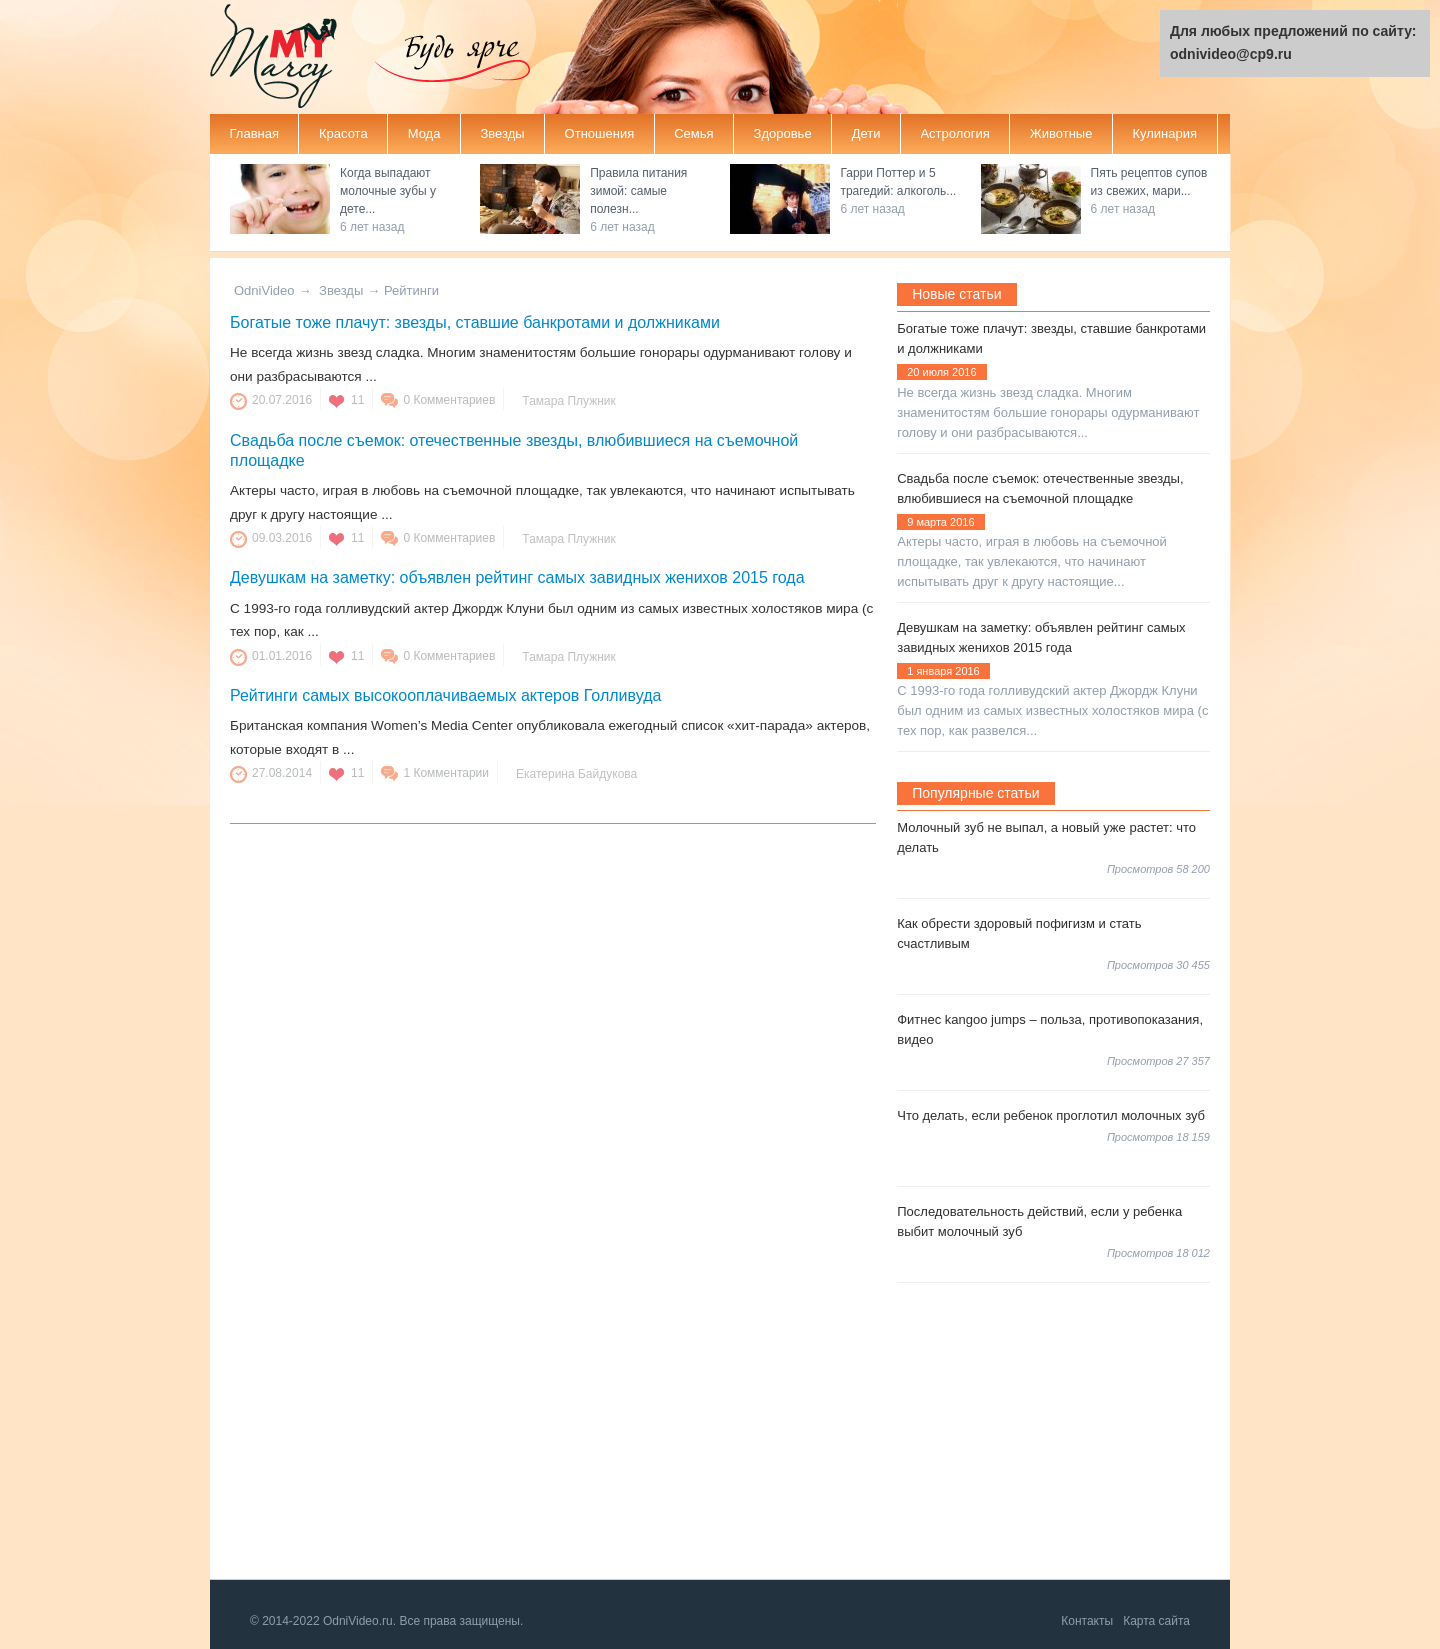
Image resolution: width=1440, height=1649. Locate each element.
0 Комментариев (449, 400)
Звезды (502, 133)
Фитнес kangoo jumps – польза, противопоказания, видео (1050, 1029)
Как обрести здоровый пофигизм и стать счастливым (1019, 933)
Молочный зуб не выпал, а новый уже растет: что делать (1046, 837)
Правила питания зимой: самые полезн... (638, 191)
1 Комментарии (446, 773)
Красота (343, 133)
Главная (254, 133)
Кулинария (1164, 133)
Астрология (954, 133)
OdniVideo (264, 290)
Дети (866, 133)
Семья (693, 133)
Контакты (1087, 1621)
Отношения (600, 133)
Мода (424, 133)
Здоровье (783, 133)
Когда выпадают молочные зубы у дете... (388, 191)
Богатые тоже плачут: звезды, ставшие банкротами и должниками (475, 322)
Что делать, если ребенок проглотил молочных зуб (1051, 1115)
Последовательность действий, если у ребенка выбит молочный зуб (1039, 1221)
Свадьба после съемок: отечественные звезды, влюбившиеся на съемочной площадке (1040, 488)
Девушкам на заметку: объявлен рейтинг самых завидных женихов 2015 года (517, 577)
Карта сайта (1156, 1621)
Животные (1061, 133)
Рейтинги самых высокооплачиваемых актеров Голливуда (445, 695)
